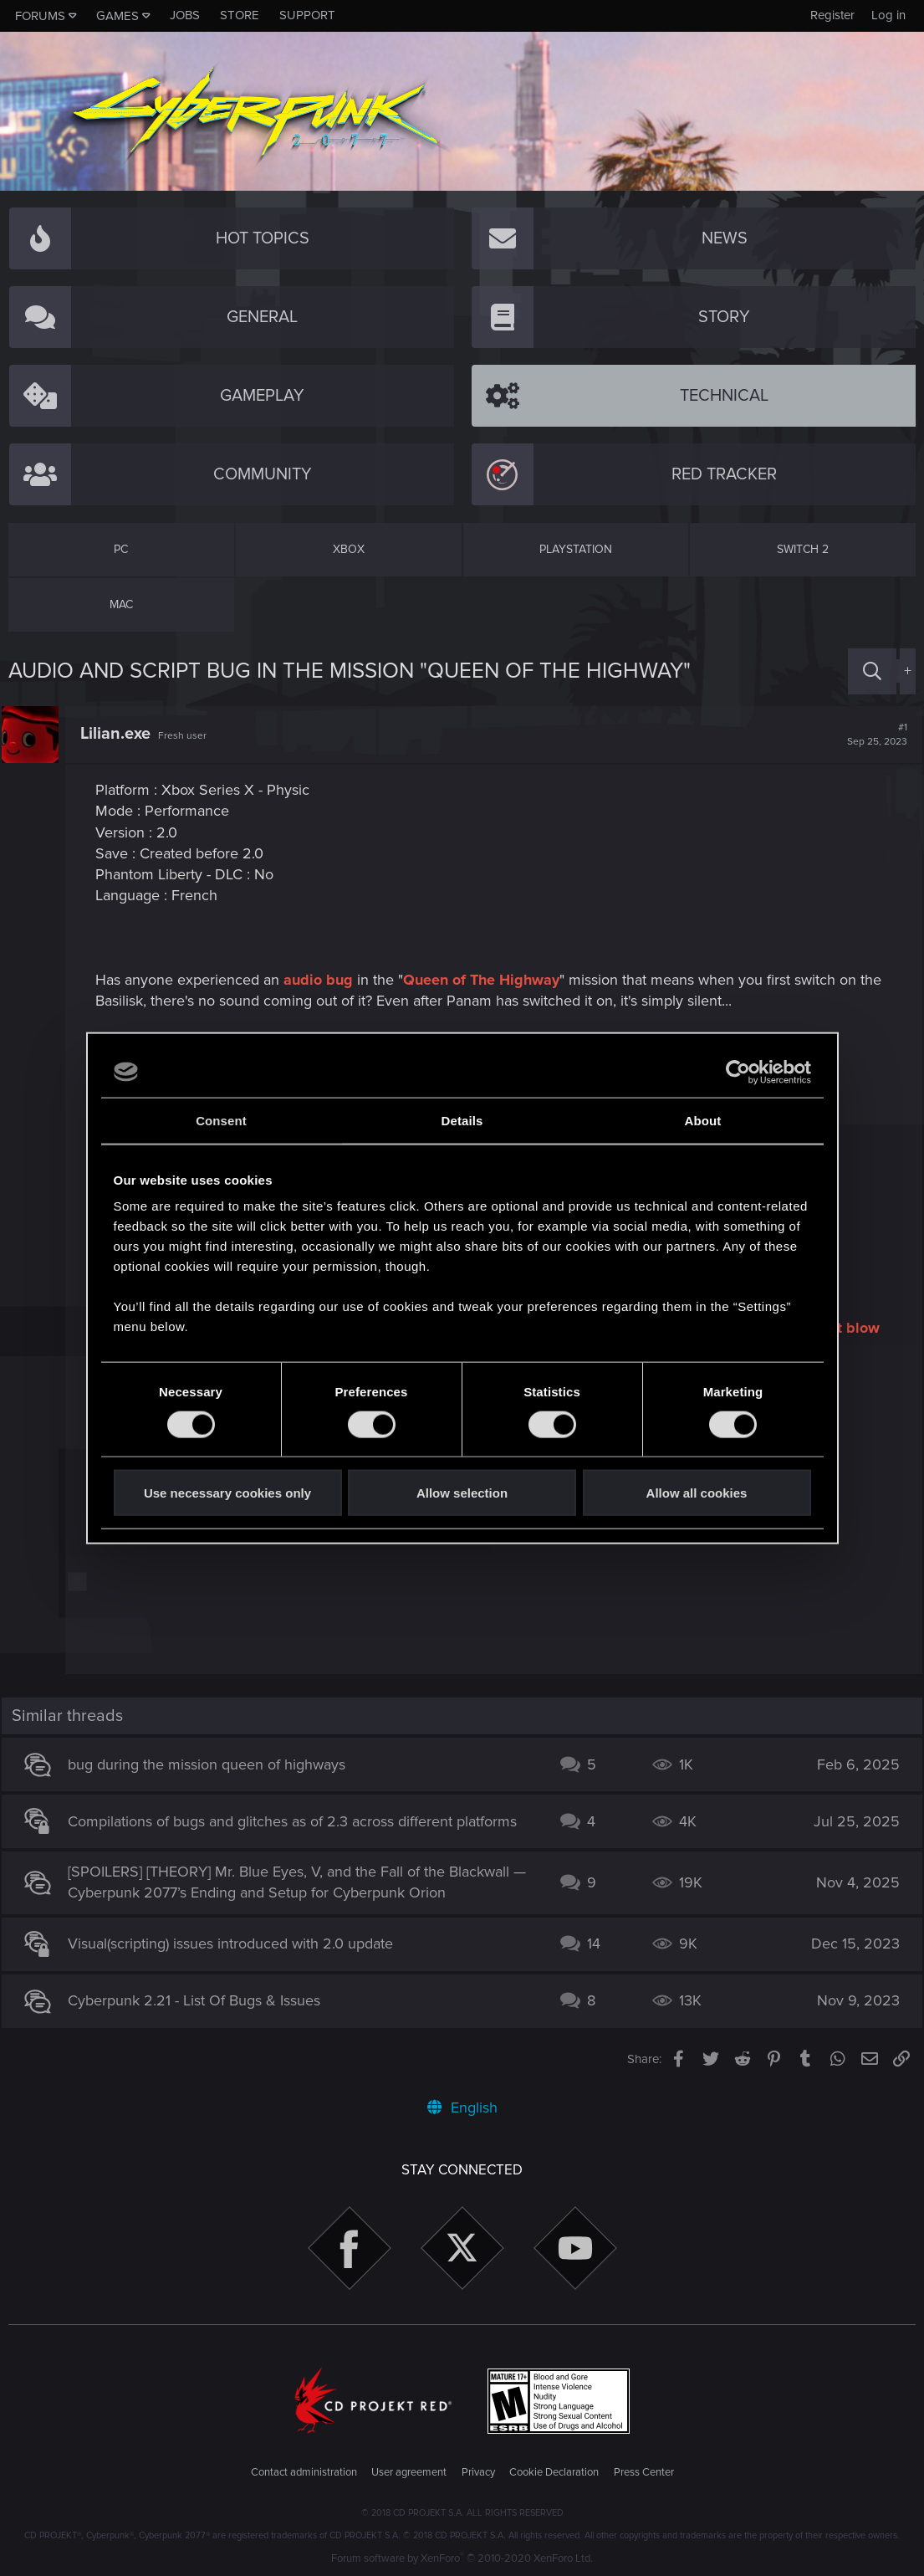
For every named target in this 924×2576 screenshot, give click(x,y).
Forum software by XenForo (462, 2558)
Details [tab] (462, 1120)
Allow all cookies (697, 1493)
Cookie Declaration (554, 2472)
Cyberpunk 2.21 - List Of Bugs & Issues (201, 2000)
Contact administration (304, 2472)
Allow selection (462, 1493)
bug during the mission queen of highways (214, 1764)
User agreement (409, 2472)
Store (239, 15)
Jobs (185, 15)
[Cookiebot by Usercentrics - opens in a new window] (738, 1071)
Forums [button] (40, 15)
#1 (870, 734)
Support (307, 15)
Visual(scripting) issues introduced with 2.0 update (238, 1943)
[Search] (872, 671)
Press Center (644, 2472)
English (462, 2107)
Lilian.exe (122, 734)
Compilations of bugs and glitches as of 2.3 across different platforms (299, 1821)
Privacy (478, 2472)
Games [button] (117, 15)
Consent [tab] (221, 1120)
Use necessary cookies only (227, 1493)
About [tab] (703, 1120)
